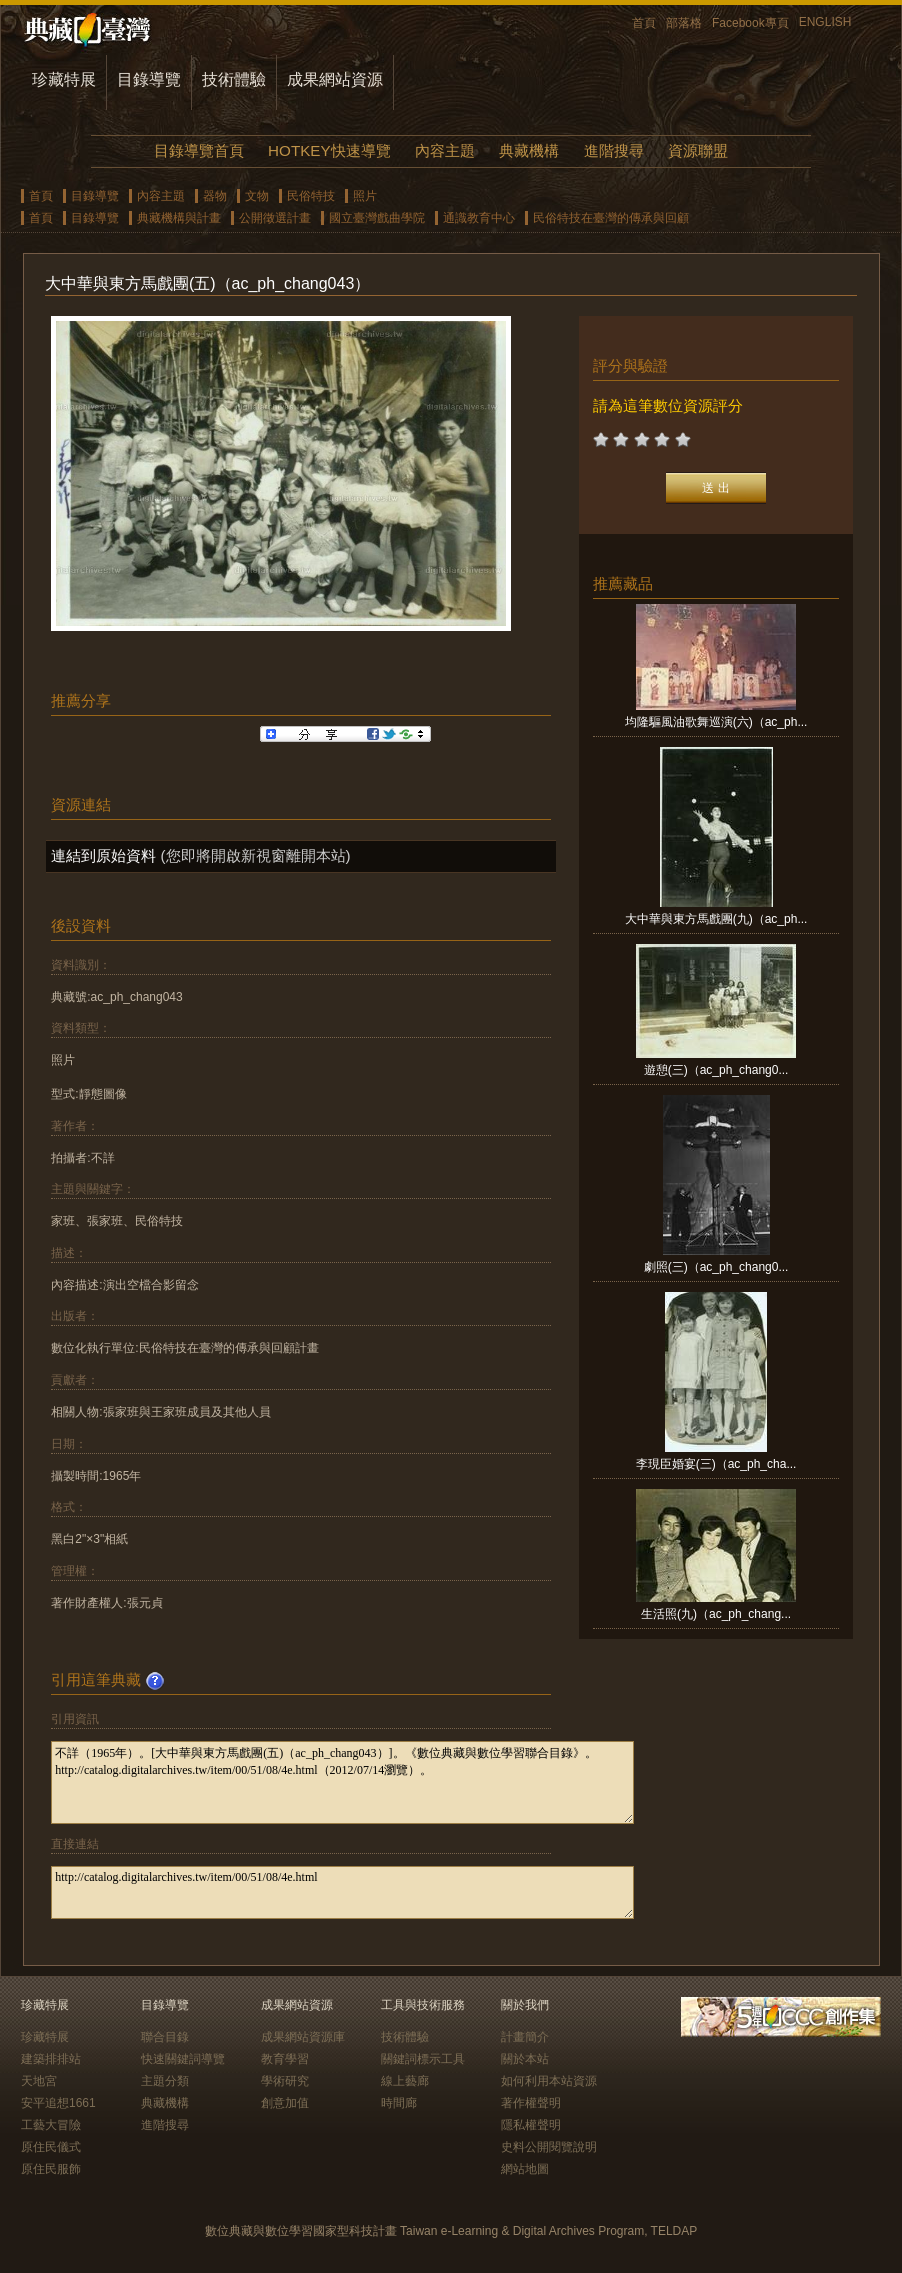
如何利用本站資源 (549, 2081)
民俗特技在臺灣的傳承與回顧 (611, 218)
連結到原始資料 (103, 855)
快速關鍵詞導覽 (183, 2059)
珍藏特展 (64, 79)
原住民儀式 (51, 2147)
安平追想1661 (58, 2103)
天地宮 (39, 2081)
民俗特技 (311, 196)
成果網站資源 (335, 79)
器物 (215, 196)
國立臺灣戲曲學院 (377, 218)
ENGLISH (825, 22)
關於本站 (525, 2059)
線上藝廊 (405, 2081)
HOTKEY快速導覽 (329, 150)
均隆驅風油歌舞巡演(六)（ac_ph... (716, 722)
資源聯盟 (698, 150)
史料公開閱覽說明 (549, 2147)
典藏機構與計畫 (179, 218)
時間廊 (399, 2103)
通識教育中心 (479, 218)
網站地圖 (525, 2169)
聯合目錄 (165, 2037)
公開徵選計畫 (275, 218)
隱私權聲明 (531, 2125)
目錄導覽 (149, 79)
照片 (365, 196)
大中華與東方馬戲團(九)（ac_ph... (716, 919)
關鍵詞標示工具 (423, 2059)
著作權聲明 (531, 2103)
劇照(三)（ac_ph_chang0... (716, 1267)
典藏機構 (529, 150)
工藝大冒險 (51, 2125)
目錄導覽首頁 (199, 150)
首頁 (644, 23)
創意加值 (285, 2103)
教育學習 (285, 2059)
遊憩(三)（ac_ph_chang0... (716, 1070)
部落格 (684, 23)
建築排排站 (51, 2059)
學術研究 (285, 2081)
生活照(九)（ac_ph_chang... (716, 1614)
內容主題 (445, 150)
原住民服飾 (51, 2169)
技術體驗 (234, 79)
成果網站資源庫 (303, 2037)
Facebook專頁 (750, 23)
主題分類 (165, 2081)
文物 (257, 196)
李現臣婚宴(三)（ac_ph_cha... (716, 1464)
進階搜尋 (614, 150)
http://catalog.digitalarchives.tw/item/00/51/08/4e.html (342, 1892)
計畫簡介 (525, 2037)
